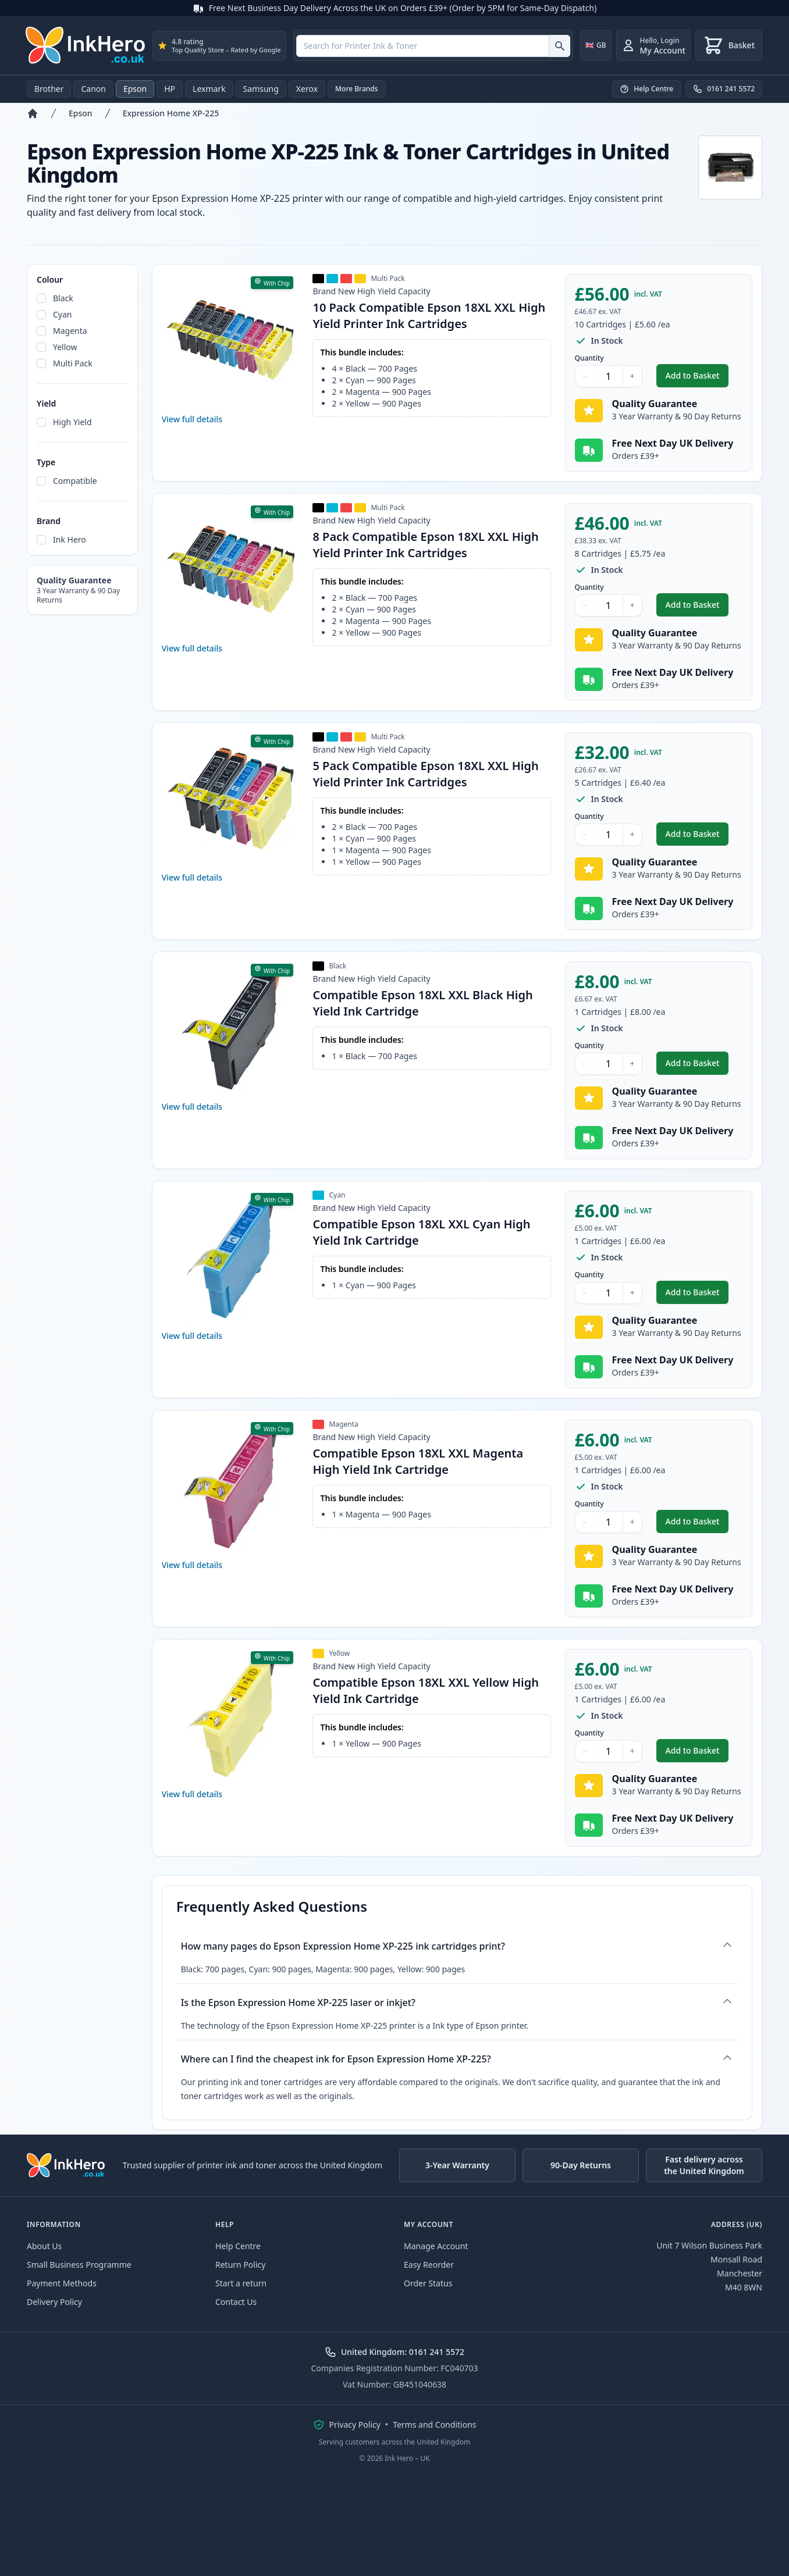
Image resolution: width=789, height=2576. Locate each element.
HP (169, 88)
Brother (48, 88)
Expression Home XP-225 (171, 113)
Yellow (65, 346)
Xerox (307, 88)
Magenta (70, 330)
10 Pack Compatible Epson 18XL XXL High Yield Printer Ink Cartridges (428, 316)
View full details (192, 419)
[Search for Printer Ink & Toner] (559, 46)
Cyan (62, 314)
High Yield (72, 421)
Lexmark (209, 88)
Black (63, 298)
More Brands (356, 89)
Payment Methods (62, 2283)
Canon (93, 88)
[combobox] (433, 46)
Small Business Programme (79, 2264)
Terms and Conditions (434, 2424)
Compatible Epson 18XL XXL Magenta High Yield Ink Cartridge (417, 1461)
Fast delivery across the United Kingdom (704, 2165)
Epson (135, 88)
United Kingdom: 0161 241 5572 (394, 2352)
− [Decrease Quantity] (584, 376)
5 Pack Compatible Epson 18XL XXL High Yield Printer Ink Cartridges (425, 774)
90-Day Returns (580, 2165)
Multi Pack (73, 363)
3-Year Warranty (457, 2165)
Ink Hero (69, 539)
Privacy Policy (355, 2424)
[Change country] (596, 45)
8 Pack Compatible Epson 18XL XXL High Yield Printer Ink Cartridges (425, 545)
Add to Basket (697, 378)
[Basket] (728, 45)
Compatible (75, 480)
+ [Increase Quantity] (632, 376)
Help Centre (238, 2245)
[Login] (653, 45)
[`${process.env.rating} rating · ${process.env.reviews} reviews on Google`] (219, 45)
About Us (44, 2245)
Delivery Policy (54, 2301)
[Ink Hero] (86, 45)
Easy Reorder (429, 2264)
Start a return (240, 2283)
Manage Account (436, 2245)
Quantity (589, 358)
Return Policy (240, 2264)
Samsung (261, 88)
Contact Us (236, 2301)
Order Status (428, 2283)
